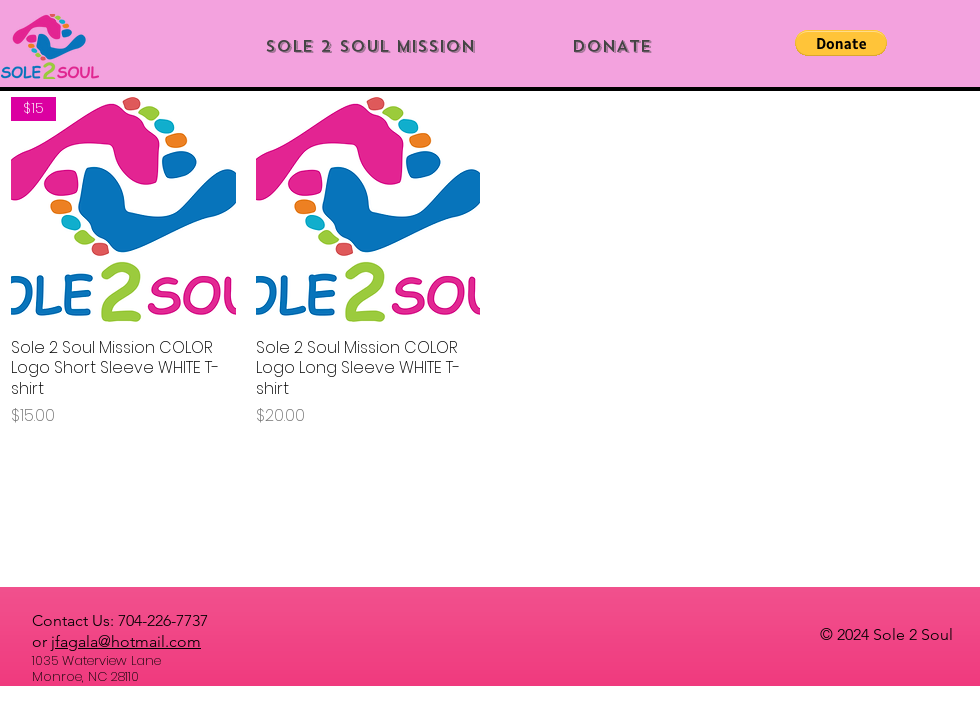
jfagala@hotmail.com (126, 641)
